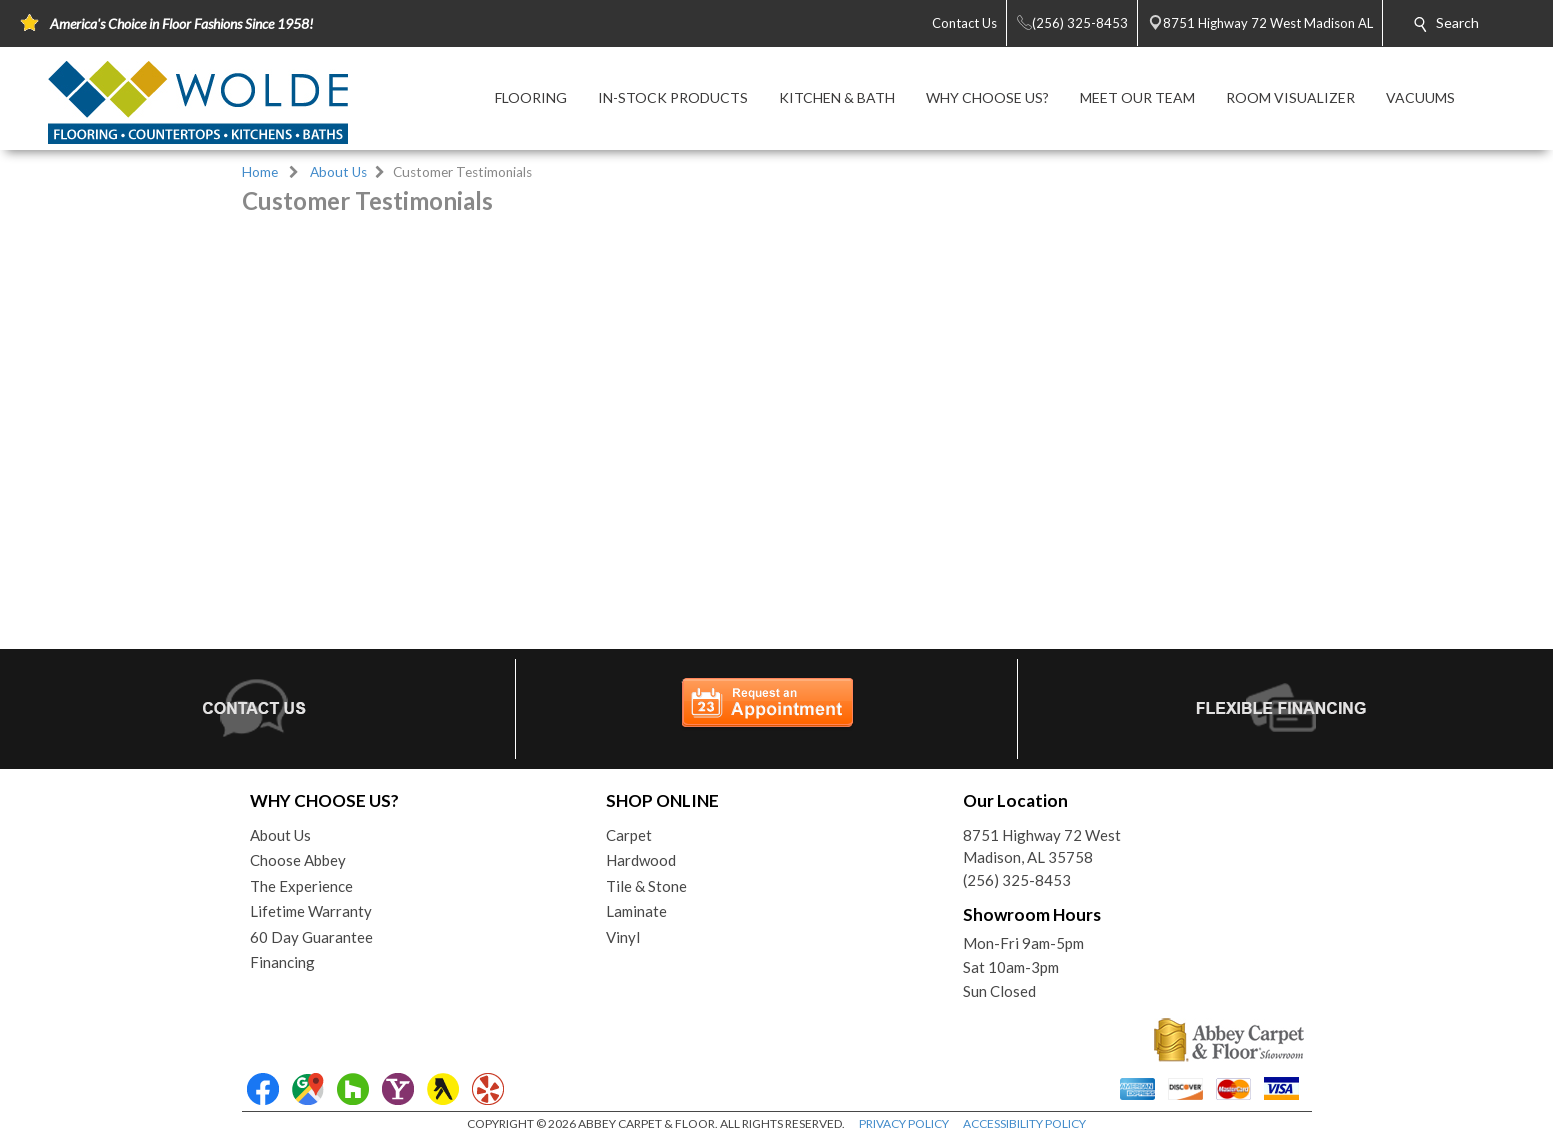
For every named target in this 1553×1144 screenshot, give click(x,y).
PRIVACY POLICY (904, 1123)
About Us (338, 172)
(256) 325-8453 (1017, 880)
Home (260, 172)
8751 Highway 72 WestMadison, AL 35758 (1042, 846)
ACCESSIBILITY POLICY (1024, 1123)
